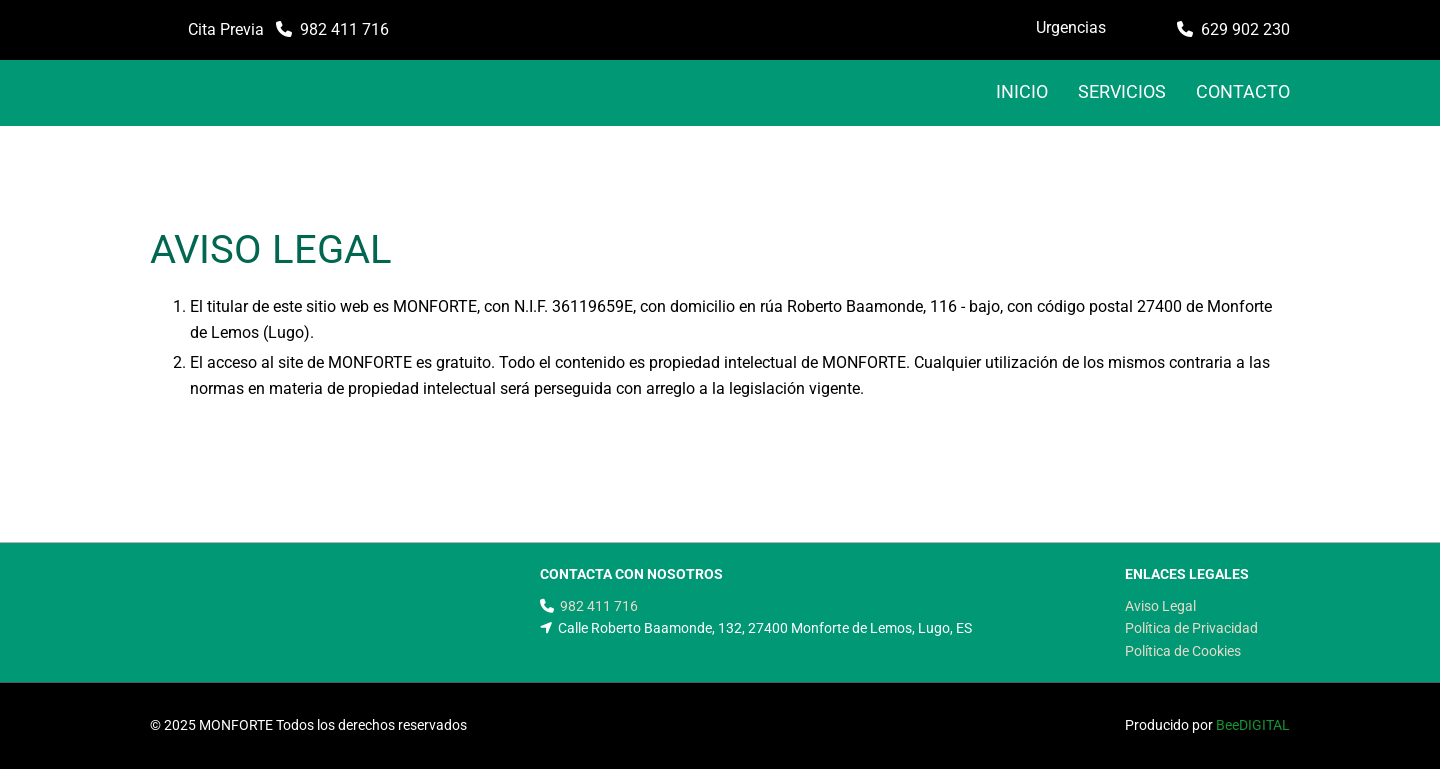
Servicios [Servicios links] (1122, 91)
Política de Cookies (1183, 651)
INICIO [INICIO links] (1022, 91)
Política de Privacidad (1191, 628)
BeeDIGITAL (1253, 725)
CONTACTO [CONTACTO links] (1243, 91)
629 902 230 (1245, 29)
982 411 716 (344, 29)
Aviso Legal (1160, 606)
